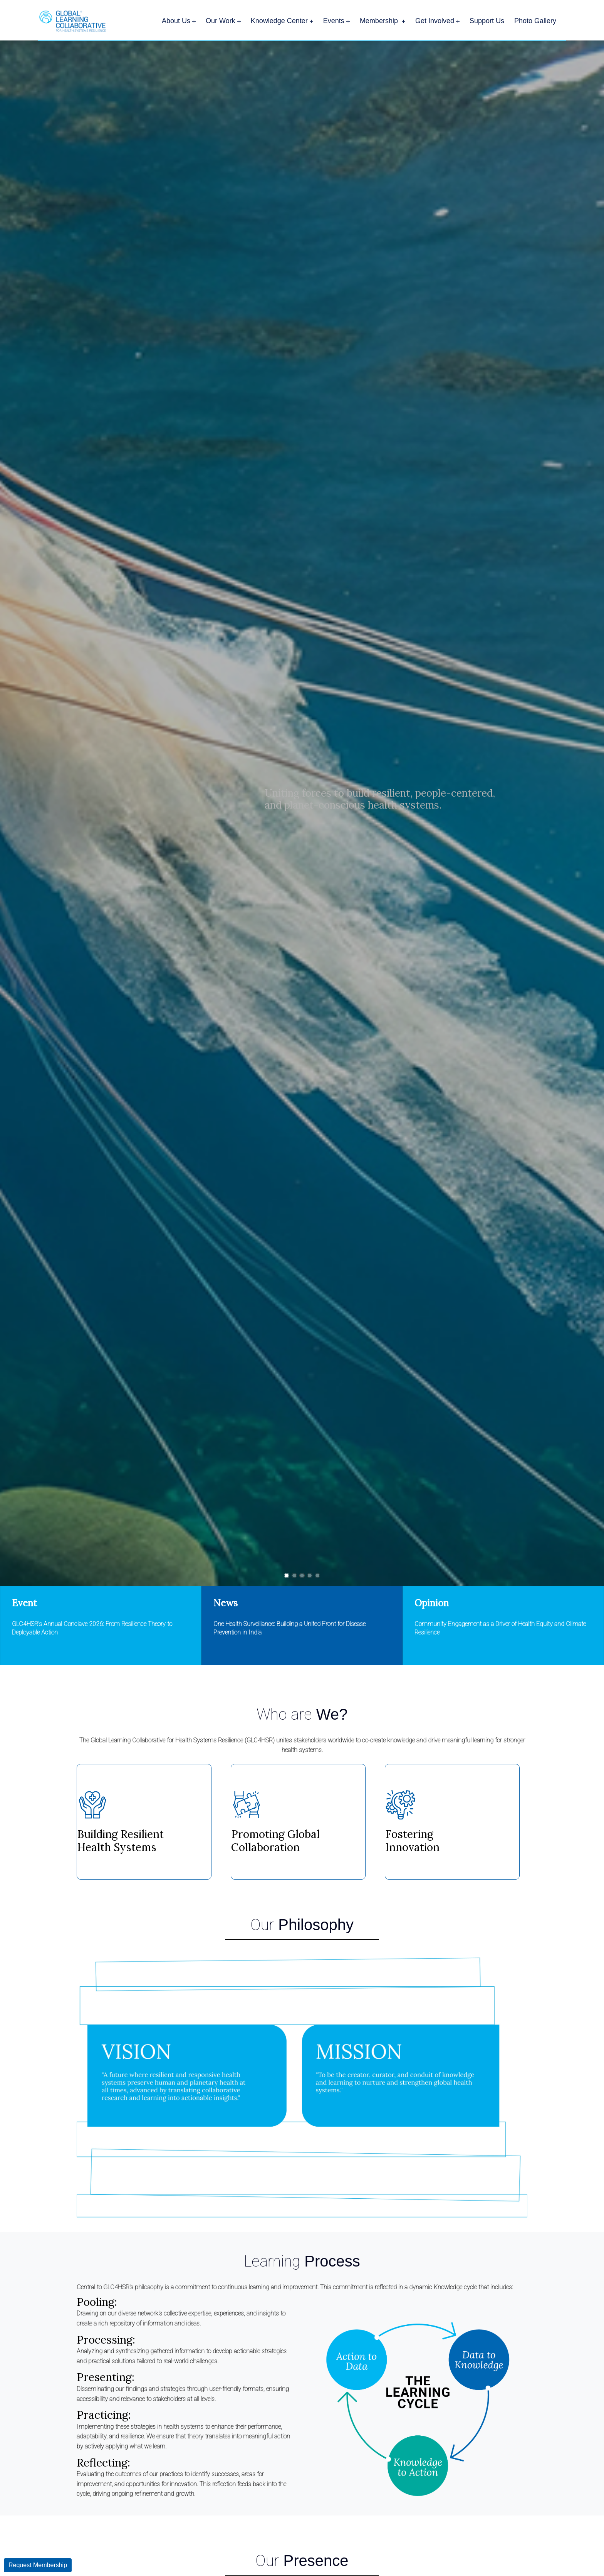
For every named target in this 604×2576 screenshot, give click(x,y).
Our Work (223, 21)
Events (336, 21)
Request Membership (37, 2565)
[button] (287, 1575)
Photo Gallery (535, 21)
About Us (179, 21)
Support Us (487, 21)
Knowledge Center (282, 21)
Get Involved (437, 21)
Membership (382, 21)
